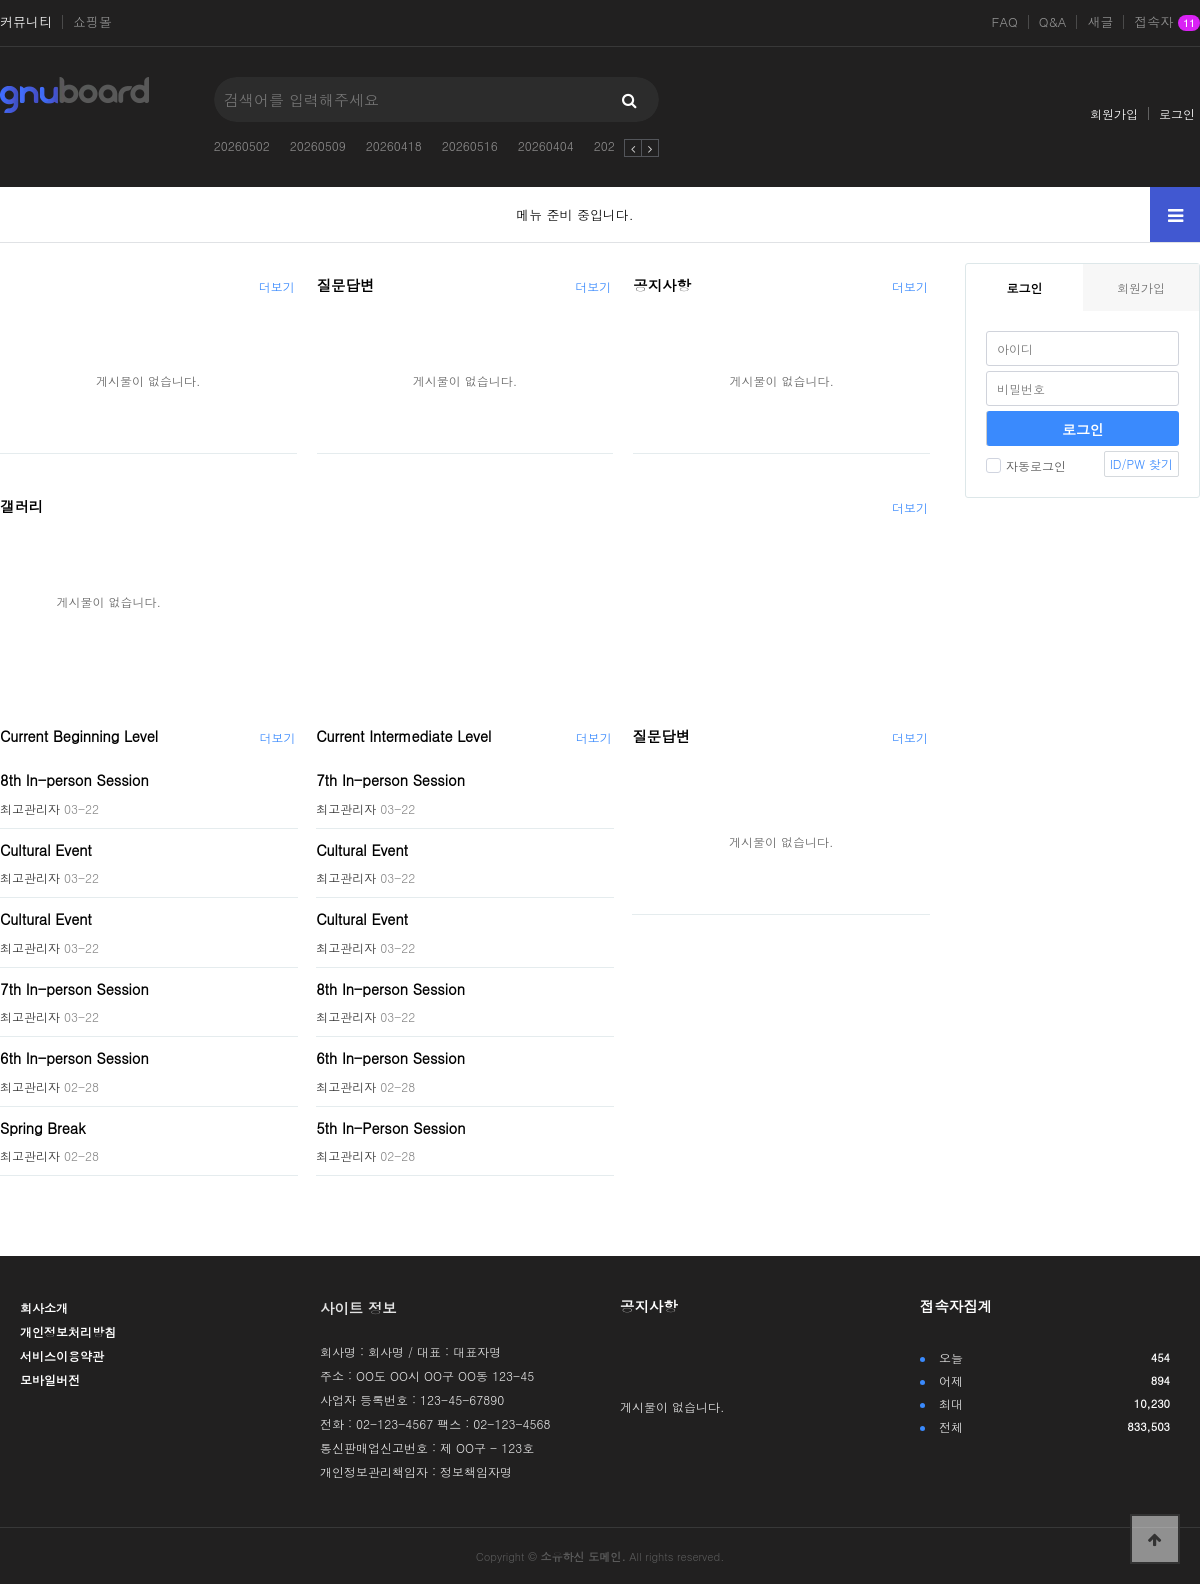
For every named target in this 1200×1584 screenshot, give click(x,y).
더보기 (277, 286)
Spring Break (43, 1127)
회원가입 (1114, 113)
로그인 (1177, 113)
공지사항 (662, 285)
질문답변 (346, 285)
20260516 (470, 145)
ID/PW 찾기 (1141, 463)
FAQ (1005, 22)
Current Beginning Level (79, 736)
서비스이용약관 (62, 1355)
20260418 (394, 145)
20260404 (546, 145)
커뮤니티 (26, 22)
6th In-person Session (74, 1058)
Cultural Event (46, 849)
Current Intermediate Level (403, 736)
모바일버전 (50, 1379)
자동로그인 (1026, 465)
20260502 (242, 145)
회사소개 (44, 1307)
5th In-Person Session (390, 1127)
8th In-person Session (74, 780)
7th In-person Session (74, 988)
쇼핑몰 (92, 22)
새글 (1100, 22)
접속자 (1167, 23)
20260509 (318, 145)
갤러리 (21, 506)
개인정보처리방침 (68, 1331)
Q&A (1053, 22)
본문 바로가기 (0, 0)
